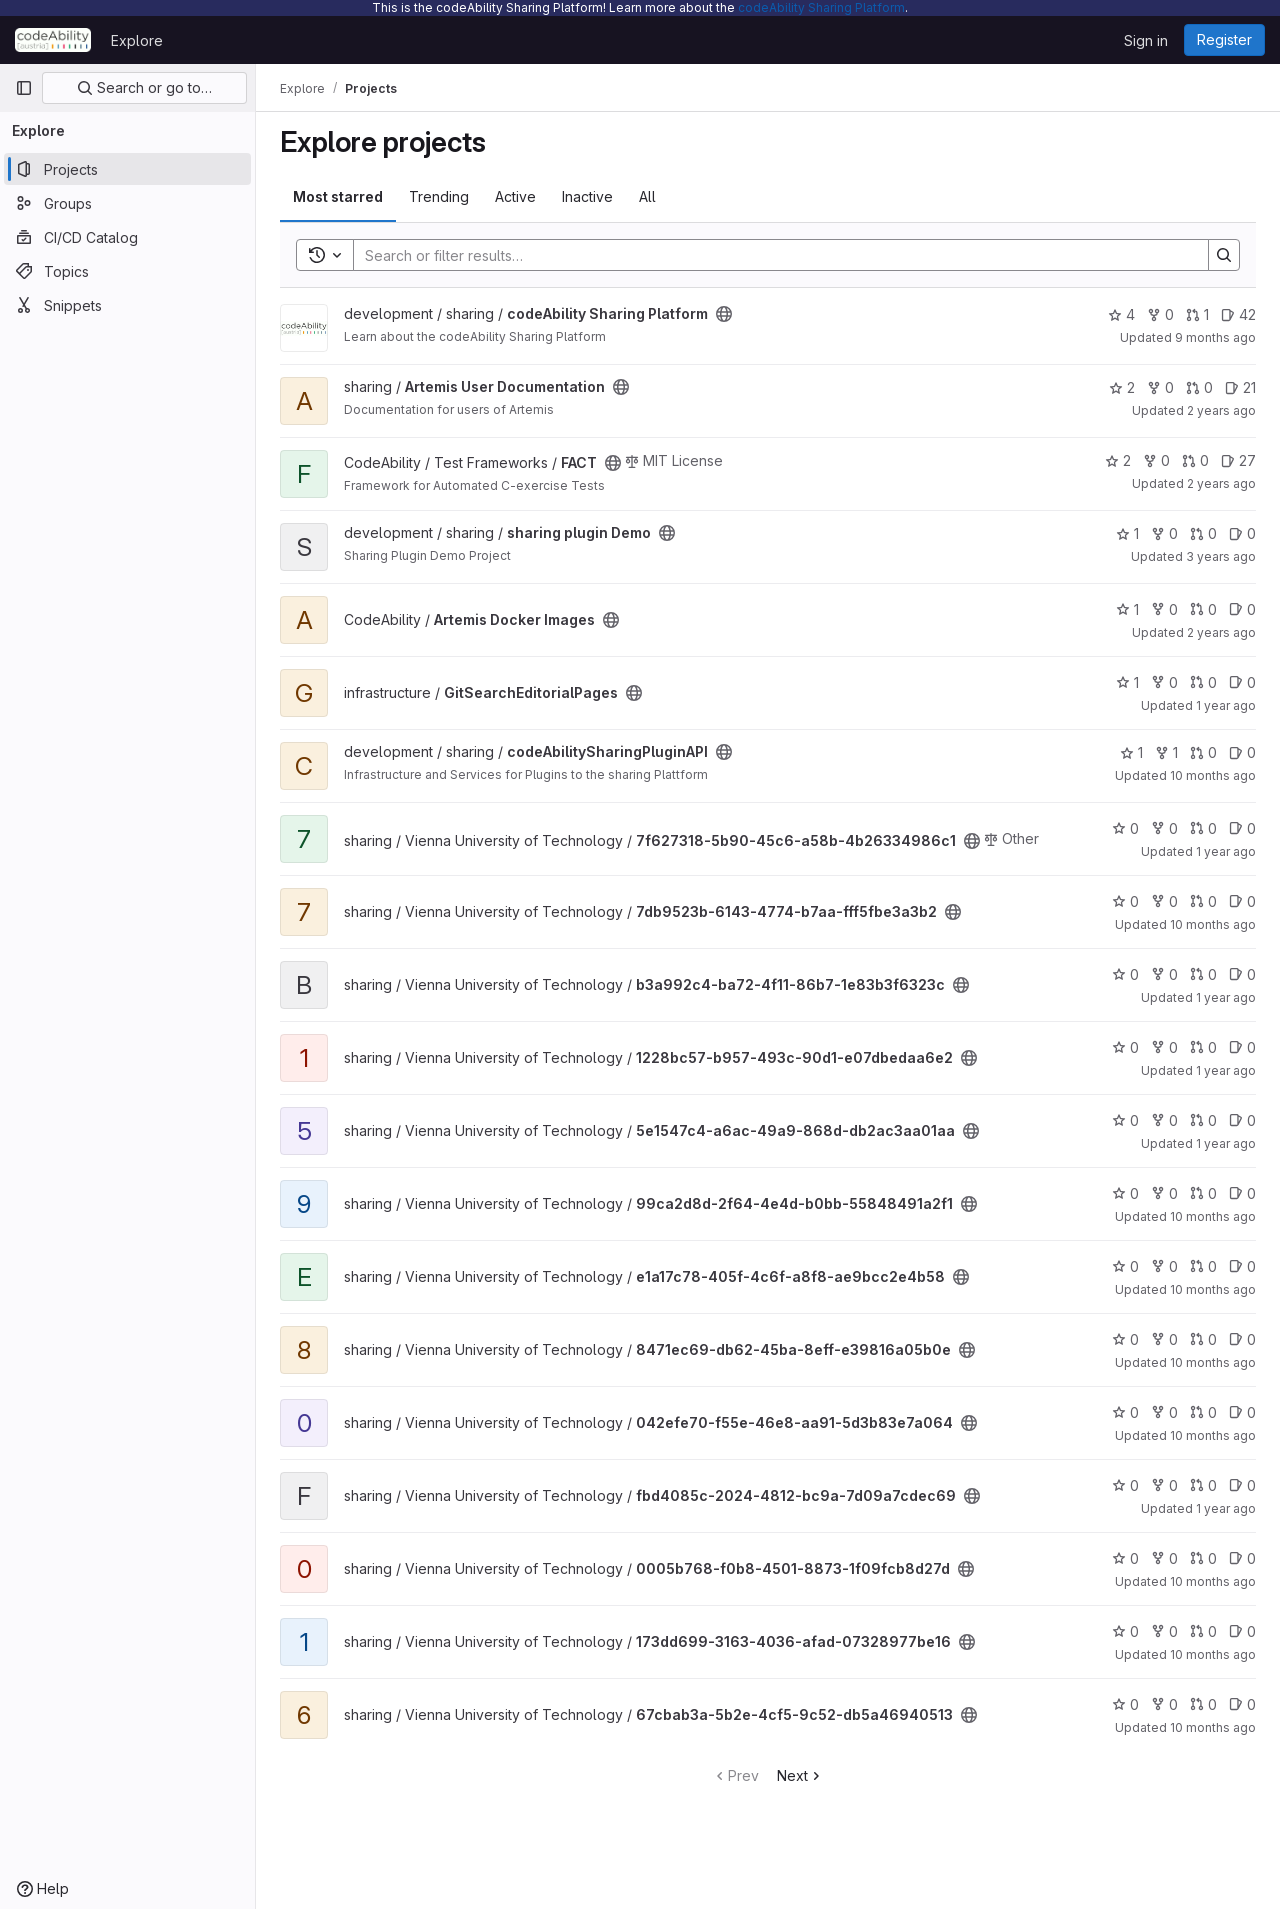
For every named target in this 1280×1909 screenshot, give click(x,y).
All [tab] (647, 196)
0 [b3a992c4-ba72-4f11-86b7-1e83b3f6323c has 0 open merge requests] (1203, 974)
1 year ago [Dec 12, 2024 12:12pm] (1226, 851)
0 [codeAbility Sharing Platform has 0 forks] (1160, 314)
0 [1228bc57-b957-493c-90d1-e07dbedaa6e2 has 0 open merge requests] (1203, 1047)
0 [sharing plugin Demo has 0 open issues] (1242, 533)
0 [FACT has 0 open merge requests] (1195, 460)
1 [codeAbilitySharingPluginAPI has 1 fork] (1166, 752)
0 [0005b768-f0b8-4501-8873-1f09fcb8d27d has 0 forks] (1164, 1558)
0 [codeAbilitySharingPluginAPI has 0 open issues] (1242, 752)
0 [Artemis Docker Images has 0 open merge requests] (1203, 609)
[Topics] (127, 271)
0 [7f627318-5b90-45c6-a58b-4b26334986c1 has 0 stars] (1125, 828)
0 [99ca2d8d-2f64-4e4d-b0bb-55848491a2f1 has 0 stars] (1125, 1193)
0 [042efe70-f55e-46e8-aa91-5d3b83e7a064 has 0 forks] (1164, 1412)
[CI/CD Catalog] (127, 237)
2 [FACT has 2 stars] (1118, 460)
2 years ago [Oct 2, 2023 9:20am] (1221, 410)
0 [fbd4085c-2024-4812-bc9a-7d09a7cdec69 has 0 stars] (1125, 1485)
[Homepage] (53, 40)
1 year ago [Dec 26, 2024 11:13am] (1226, 1070)
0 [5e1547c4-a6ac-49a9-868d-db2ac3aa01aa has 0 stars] (1125, 1120)
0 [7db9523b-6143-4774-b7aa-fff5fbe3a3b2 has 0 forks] (1164, 901)
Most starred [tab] (338, 196)
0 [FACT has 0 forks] (1156, 460)
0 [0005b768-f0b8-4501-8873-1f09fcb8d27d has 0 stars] (1125, 1558)
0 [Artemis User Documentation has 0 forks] (1160, 387)
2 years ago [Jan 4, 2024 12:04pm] (1221, 483)
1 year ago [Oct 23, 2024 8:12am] (1226, 1508)
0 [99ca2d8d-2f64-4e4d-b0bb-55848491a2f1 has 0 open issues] (1242, 1193)
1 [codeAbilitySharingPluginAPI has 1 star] (1131, 752)
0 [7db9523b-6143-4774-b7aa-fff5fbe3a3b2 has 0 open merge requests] (1203, 901)
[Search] (771, 255)
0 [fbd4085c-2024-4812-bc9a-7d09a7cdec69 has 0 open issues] (1242, 1485)
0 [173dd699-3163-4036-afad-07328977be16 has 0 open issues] (1242, 1631)
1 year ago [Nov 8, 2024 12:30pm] (1226, 997)
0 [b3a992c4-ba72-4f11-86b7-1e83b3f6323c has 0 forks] (1164, 974)
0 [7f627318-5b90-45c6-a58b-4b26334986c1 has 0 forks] (1164, 828)
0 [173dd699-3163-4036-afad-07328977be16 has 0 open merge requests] (1203, 1631)
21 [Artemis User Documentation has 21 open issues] (1240, 387)
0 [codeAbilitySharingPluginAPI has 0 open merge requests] (1203, 752)
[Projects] (127, 169)
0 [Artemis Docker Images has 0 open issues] (1242, 609)
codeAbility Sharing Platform (821, 7)
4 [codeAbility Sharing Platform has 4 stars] (1121, 314)
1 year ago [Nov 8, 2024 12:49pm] (1226, 1143)
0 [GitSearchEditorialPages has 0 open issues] (1242, 682)
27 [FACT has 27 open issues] (1238, 460)
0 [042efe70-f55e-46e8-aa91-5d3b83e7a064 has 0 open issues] (1242, 1412)
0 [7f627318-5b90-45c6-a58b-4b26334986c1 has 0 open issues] (1242, 828)
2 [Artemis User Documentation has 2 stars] (1122, 387)
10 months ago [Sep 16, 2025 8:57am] (1213, 1216)
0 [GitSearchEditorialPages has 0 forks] (1164, 682)
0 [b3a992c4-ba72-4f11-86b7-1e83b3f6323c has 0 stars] (1125, 974)
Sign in (1146, 40)
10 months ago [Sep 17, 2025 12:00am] (1213, 775)
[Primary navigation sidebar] (24, 88)
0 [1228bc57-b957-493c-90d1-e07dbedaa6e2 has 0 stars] (1125, 1047)
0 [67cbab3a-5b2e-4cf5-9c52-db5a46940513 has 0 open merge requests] (1203, 1704)
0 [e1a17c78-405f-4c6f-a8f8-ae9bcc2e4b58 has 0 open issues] (1242, 1266)
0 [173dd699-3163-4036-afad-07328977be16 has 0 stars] (1125, 1631)
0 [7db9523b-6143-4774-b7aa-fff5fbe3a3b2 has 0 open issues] (1242, 901)
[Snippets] (127, 305)
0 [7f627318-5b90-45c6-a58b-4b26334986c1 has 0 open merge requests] (1203, 828)
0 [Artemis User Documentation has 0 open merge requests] (1199, 387)
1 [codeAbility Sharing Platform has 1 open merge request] (1197, 314)
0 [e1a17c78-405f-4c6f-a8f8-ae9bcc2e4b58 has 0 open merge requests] (1203, 1266)
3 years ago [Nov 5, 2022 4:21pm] (1221, 556)
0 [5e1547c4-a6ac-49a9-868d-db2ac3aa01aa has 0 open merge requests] (1203, 1120)
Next (800, 1775)
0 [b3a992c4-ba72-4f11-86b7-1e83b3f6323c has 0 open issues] (1242, 974)
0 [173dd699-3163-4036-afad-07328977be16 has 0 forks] (1164, 1631)
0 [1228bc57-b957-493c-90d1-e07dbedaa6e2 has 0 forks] (1164, 1047)
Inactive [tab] (587, 196)
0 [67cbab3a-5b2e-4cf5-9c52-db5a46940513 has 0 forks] (1164, 1704)
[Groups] (127, 203)
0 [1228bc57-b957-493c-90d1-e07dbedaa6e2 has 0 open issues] (1242, 1047)
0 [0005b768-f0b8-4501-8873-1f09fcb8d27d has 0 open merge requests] (1203, 1558)
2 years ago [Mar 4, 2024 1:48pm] (1221, 632)
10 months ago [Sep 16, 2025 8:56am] (1213, 924)
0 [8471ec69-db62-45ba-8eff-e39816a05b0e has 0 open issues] (1242, 1339)
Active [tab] (515, 196)
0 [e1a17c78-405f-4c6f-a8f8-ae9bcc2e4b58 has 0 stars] (1125, 1266)
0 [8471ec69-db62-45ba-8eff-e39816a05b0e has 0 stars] (1125, 1339)
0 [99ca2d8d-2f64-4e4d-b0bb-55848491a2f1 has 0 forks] (1164, 1193)
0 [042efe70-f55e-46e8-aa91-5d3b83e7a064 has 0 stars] (1125, 1412)
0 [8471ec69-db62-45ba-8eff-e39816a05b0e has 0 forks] (1164, 1339)
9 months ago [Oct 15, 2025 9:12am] (1215, 337)
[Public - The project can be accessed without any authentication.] (724, 314)
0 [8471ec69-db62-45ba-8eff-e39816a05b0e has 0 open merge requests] (1203, 1339)
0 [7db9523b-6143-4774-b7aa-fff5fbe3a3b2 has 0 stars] (1125, 901)
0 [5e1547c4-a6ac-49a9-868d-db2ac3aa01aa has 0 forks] (1164, 1120)
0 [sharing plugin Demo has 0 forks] (1164, 533)
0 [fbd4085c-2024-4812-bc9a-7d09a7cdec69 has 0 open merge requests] (1203, 1485)
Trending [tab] (439, 196)
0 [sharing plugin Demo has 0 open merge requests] (1203, 533)
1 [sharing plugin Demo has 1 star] (1127, 533)
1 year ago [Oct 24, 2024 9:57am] (1226, 705)
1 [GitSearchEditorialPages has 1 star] (1127, 682)
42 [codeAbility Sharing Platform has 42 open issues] (1238, 314)
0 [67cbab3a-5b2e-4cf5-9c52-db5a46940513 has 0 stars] (1125, 1704)
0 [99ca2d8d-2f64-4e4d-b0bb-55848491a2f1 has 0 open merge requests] (1203, 1193)
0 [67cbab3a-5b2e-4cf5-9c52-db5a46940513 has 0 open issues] (1242, 1704)
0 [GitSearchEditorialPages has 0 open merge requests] (1203, 682)
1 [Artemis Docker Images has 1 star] (1127, 609)
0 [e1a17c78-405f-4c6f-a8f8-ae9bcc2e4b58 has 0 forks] (1164, 1266)
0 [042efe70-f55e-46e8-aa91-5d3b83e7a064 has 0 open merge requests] (1203, 1412)
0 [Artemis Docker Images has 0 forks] (1164, 609)
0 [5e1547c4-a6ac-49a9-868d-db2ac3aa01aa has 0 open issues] (1242, 1120)
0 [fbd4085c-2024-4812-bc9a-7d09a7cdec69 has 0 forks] (1164, 1485)
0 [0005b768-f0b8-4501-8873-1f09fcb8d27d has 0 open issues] (1242, 1558)
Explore (137, 40)
